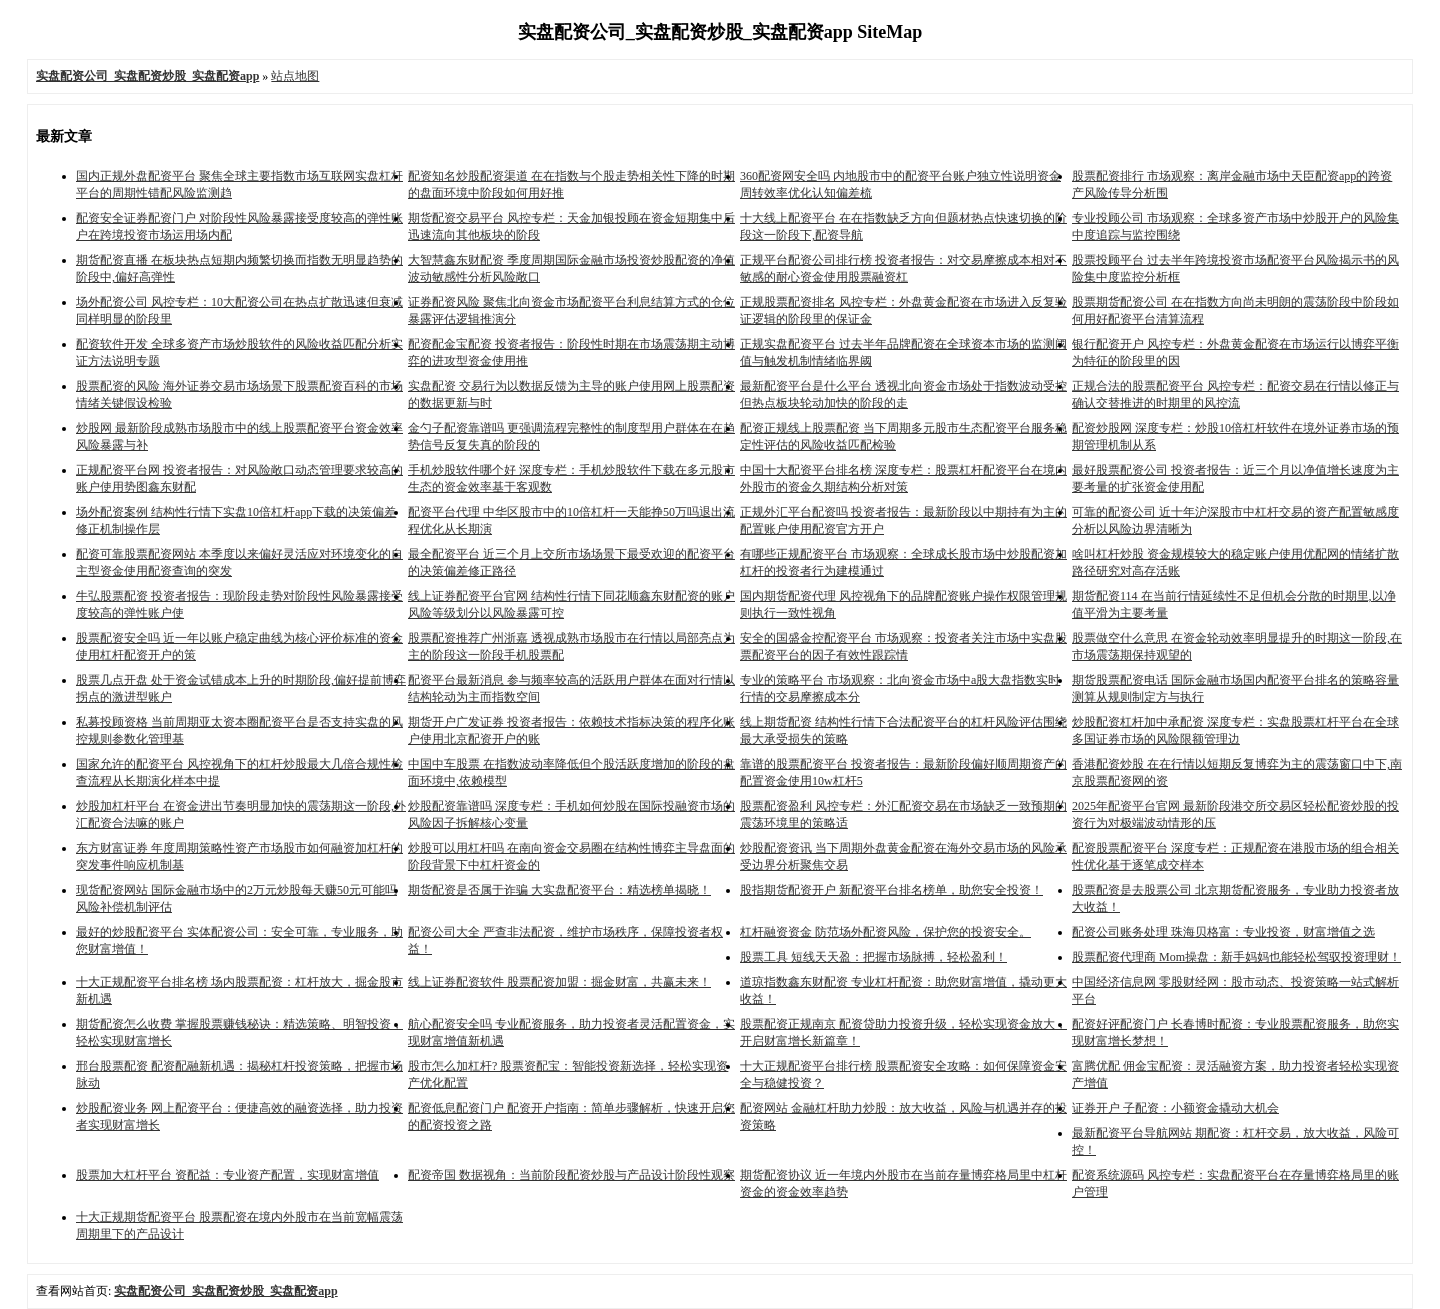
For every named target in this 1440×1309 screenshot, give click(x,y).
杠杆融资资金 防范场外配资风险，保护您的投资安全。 (885, 932)
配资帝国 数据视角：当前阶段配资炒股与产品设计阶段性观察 (571, 1175)
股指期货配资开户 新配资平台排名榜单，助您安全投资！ (891, 890)
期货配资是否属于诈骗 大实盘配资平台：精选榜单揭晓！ (559, 890)
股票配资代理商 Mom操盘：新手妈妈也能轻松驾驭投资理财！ (1236, 957)
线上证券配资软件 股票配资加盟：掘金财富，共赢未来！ (559, 982)
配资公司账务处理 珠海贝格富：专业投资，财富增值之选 (1223, 932)
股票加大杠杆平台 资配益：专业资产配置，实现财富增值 (227, 1175)
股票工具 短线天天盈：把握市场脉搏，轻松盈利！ (873, 957)
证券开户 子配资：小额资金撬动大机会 (1175, 1108)
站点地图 (295, 76)
